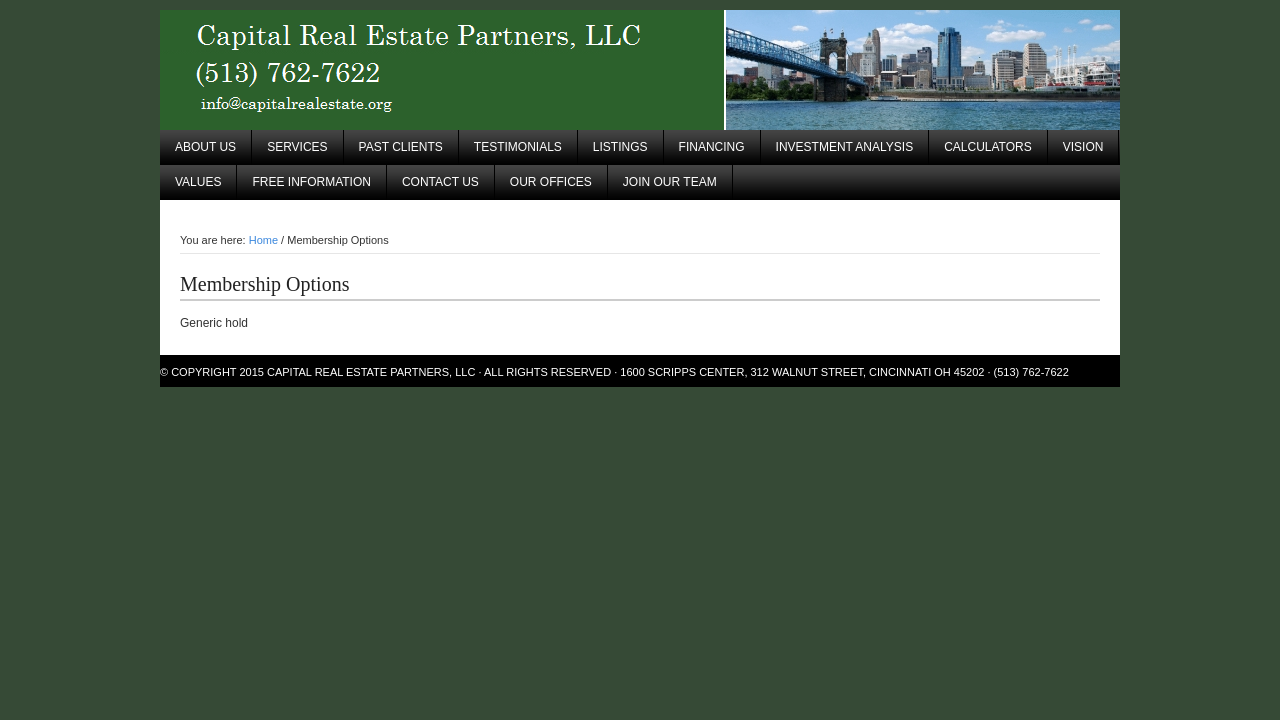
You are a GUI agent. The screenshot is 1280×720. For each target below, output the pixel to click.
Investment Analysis (845, 147)
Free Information (311, 182)
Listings (620, 147)
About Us (205, 147)
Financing (712, 147)
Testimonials (518, 147)
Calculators (988, 147)
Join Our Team (670, 182)
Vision (1083, 147)
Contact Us (440, 182)
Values (198, 182)
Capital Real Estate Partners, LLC (640, 70)
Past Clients (401, 147)
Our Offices (551, 182)
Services (297, 147)
